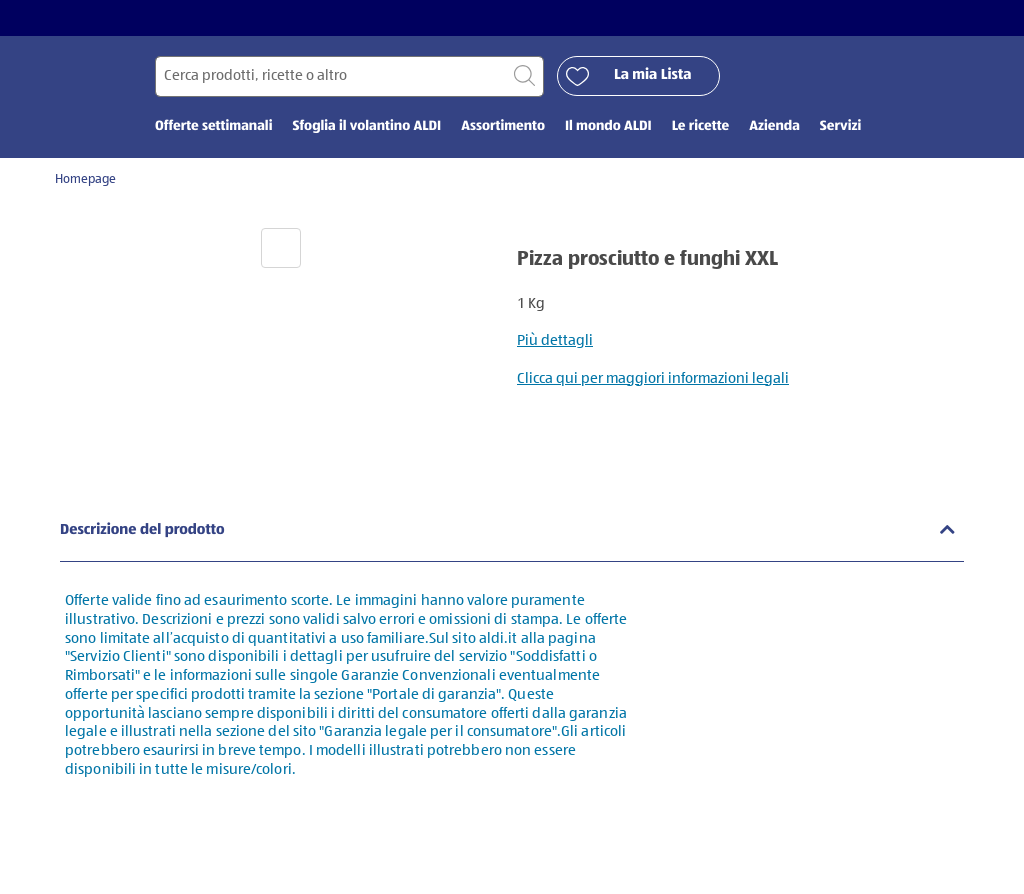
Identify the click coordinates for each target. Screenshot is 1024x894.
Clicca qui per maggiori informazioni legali (653, 378)
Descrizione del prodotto (142, 530)
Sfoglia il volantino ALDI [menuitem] (366, 127)
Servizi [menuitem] (840, 127)
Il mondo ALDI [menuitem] (608, 127)
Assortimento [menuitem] (503, 127)
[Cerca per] (349, 76)
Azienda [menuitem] (774, 127)
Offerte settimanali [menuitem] (213, 127)
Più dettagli (555, 340)
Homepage (85, 179)
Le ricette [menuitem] (700, 127)
